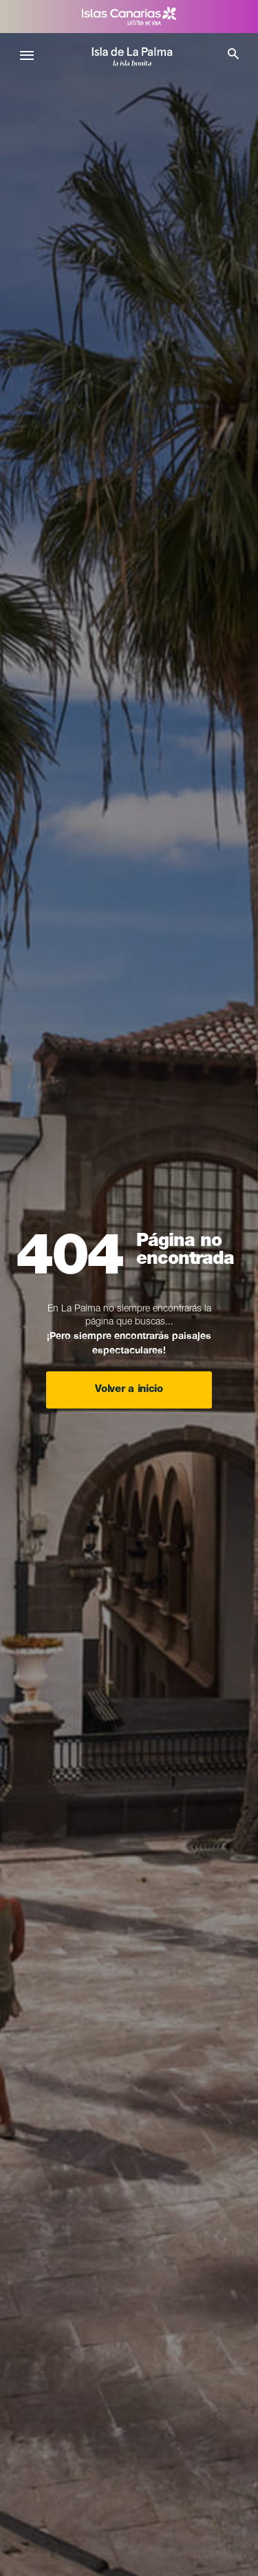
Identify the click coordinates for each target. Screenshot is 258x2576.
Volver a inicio (129, 1389)
